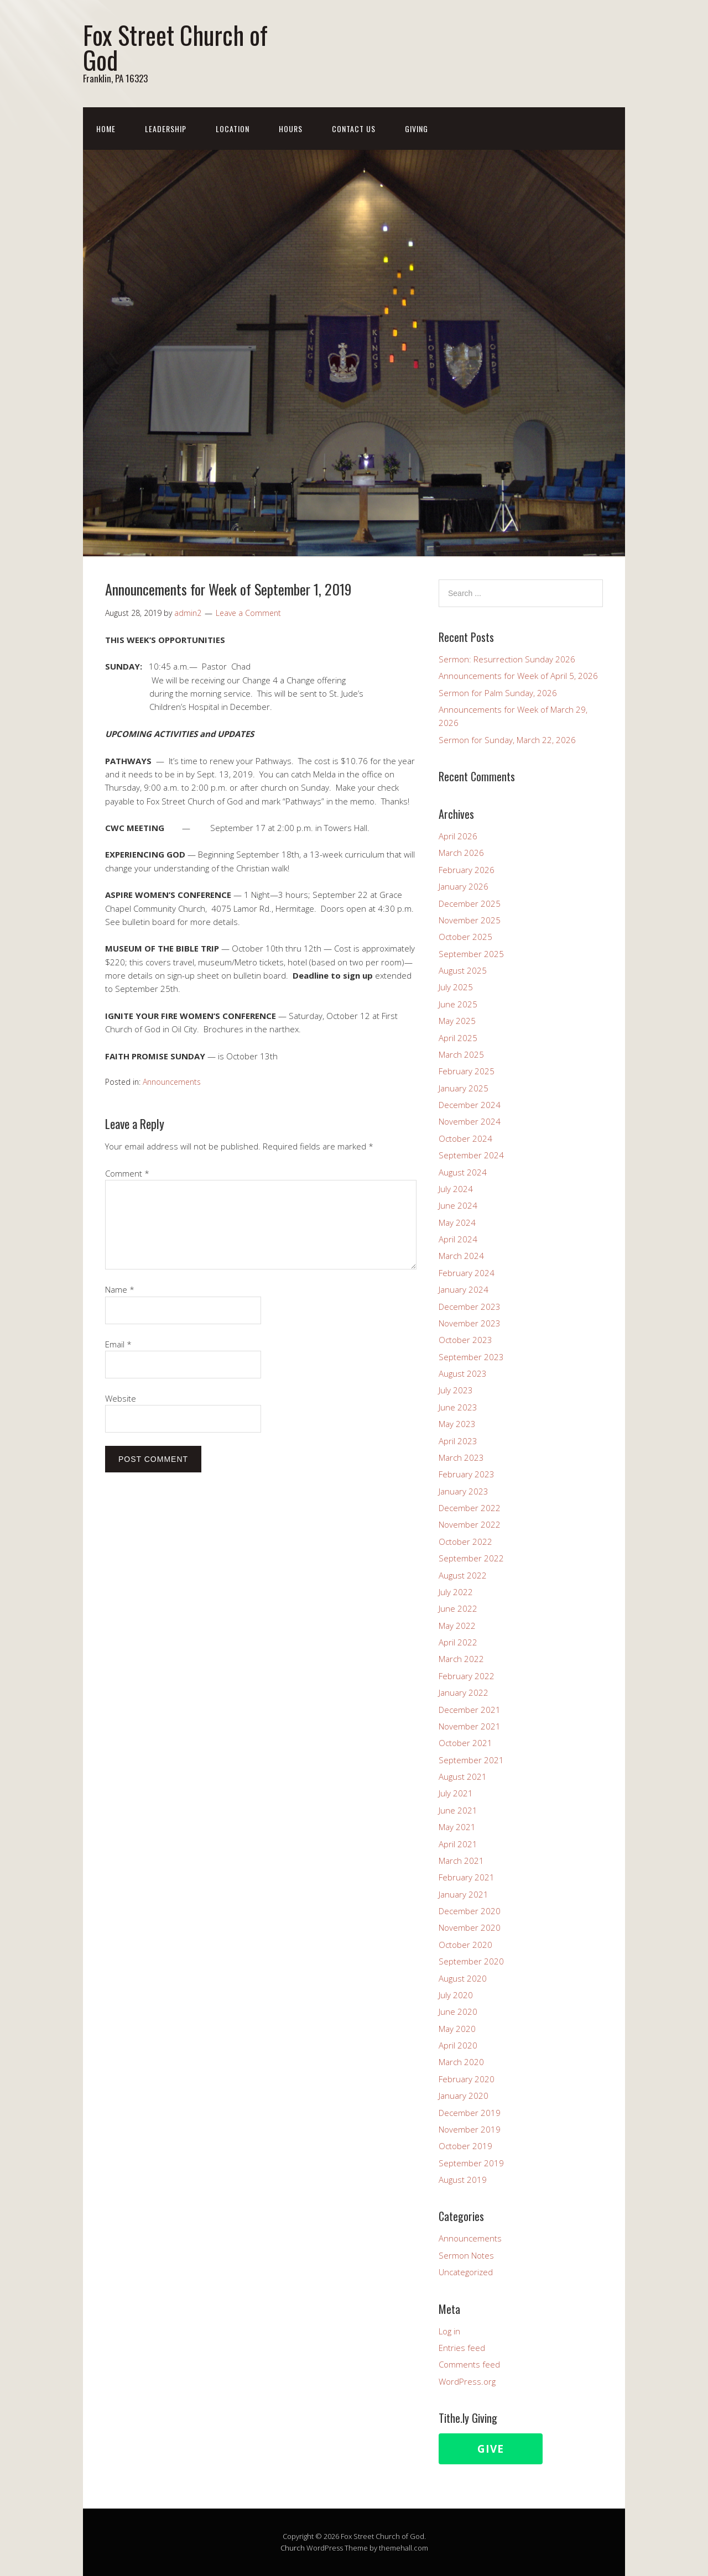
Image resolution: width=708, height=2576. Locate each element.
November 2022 (470, 1524)
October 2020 (465, 1944)
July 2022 (456, 1591)
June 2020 (458, 2011)
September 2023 (471, 1356)
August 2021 (463, 1776)
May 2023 (457, 1423)
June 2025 (458, 1004)
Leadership (165, 128)
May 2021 (457, 1826)
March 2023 (461, 1457)
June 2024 (458, 1205)
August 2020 (463, 1978)
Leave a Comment (248, 613)
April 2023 (458, 1440)
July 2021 (456, 1793)
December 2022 (470, 1507)
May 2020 (457, 2028)
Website (120, 1398)
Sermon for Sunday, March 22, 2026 (507, 739)
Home (106, 128)
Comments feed (469, 2364)
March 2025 (461, 1054)
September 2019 (471, 2163)
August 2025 (463, 970)
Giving (416, 128)
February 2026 (466, 869)
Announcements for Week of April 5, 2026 (518, 675)
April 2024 (458, 1239)
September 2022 (471, 1558)
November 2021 (470, 1726)
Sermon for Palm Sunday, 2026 (498, 692)
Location (232, 128)
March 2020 (461, 2061)
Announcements (172, 1082)
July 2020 (456, 1994)
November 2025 (470, 920)
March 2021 (461, 1860)
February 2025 (466, 1071)
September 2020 (471, 1961)
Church (292, 2548)
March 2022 (461, 1658)
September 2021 (471, 1759)
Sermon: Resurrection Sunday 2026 (507, 659)
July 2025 (456, 986)
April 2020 (458, 2045)
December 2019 (470, 2112)
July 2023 (456, 1390)
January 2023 (463, 1491)
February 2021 (466, 1877)
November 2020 (470, 1927)
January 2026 (463, 886)
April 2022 (458, 1642)
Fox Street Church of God (175, 47)
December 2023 (470, 1306)
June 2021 (458, 1810)
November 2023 (470, 1323)
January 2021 (463, 1894)
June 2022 (458, 1608)
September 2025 (471, 953)
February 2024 (466, 1272)
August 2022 (463, 1575)
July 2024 (456, 1188)
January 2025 (463, 1088)
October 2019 (465, 2145)
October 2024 (465, 1138)
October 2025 (465, 936)
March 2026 (461, 852)
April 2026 (458, 836)
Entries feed (462, 2347)
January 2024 (463, 1289)
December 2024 (470, 1104)
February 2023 (466, 1474)
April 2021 (458, 1843)
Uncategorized (466, 2271)
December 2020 (470, 1910)
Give (490, 2449)
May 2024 (457, 1222)
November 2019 (470, 2129)
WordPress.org (467, 2381)
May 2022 (457, 1625)
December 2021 (470, 1709)
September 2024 (471, 1155)
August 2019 (463, 2179)
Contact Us (354, 128)
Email (118, 1344)
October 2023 (465, 1339)
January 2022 (463, 1692)
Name (119, 1289)
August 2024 (463, 1172)
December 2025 (470, 903)
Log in (449, 2331)
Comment (127, 1173)
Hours (291, 128)
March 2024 (461, 1255)
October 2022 (465, 1541)
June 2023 (458, 1407)
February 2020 (466, 2078)
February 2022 (466, 1675)
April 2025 (458, 1037)
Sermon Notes (466, 2255)
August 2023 (463, 1373)
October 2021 (465, 1742)
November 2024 (470, 1121)
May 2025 (457, 1020)
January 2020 (463, 2095)
